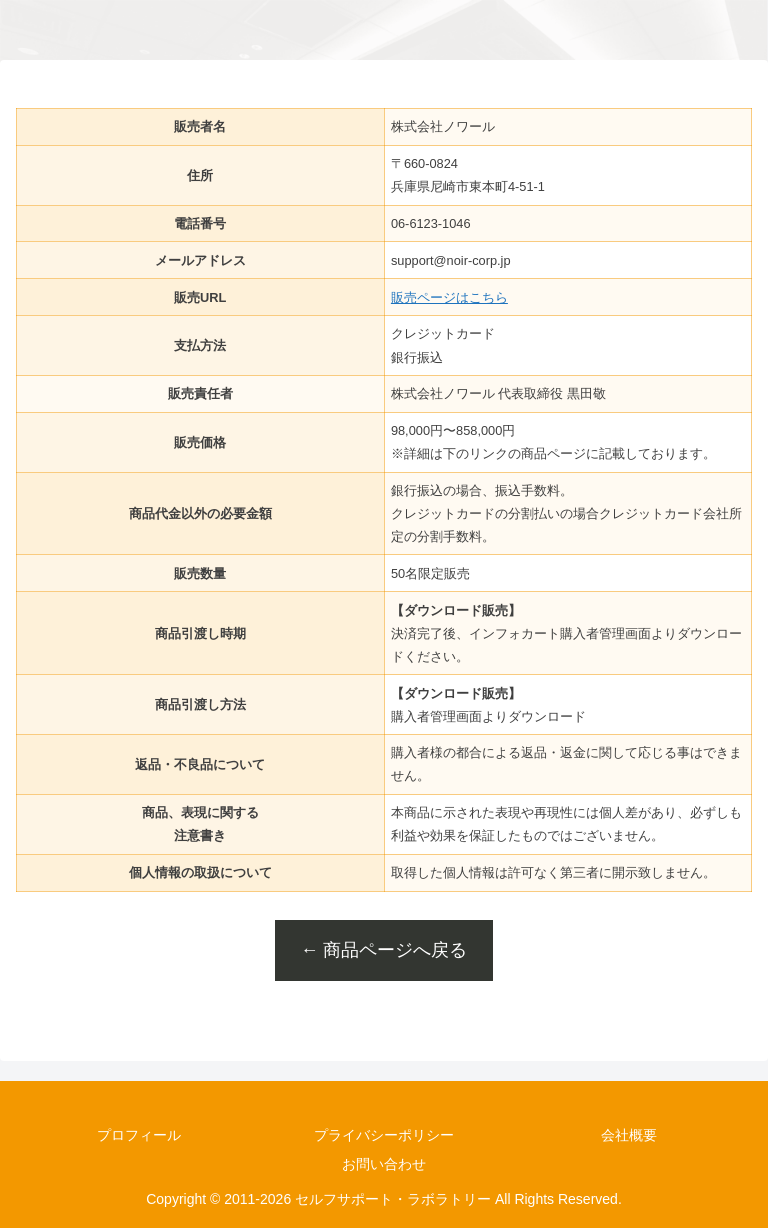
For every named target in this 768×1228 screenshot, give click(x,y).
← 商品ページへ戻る (383, 950)
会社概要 (629, 1135)
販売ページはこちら (449, 297)
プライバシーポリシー (384, 1135)
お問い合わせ (384, 1164)
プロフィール (139, 1135)
